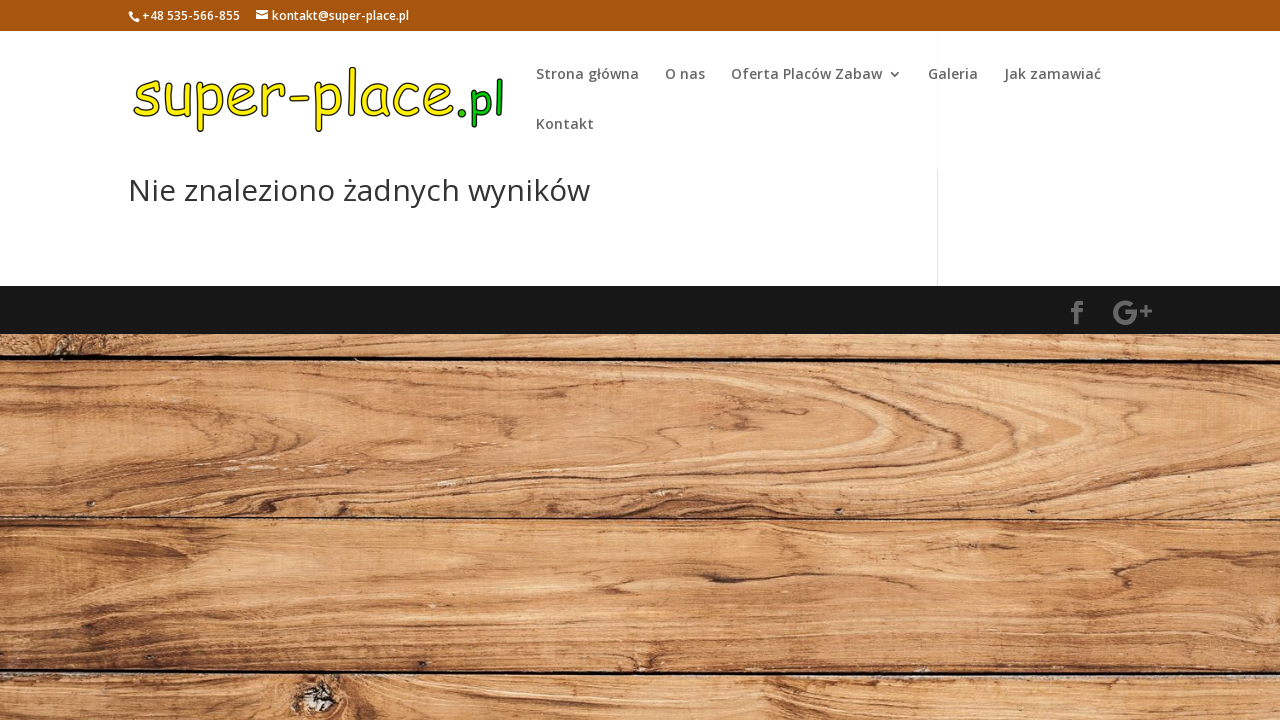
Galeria (953, 75)
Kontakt (565, 125)
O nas (685, 75)
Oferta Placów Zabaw (806, 75)
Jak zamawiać (1052, 75)
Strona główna (587, 75)
